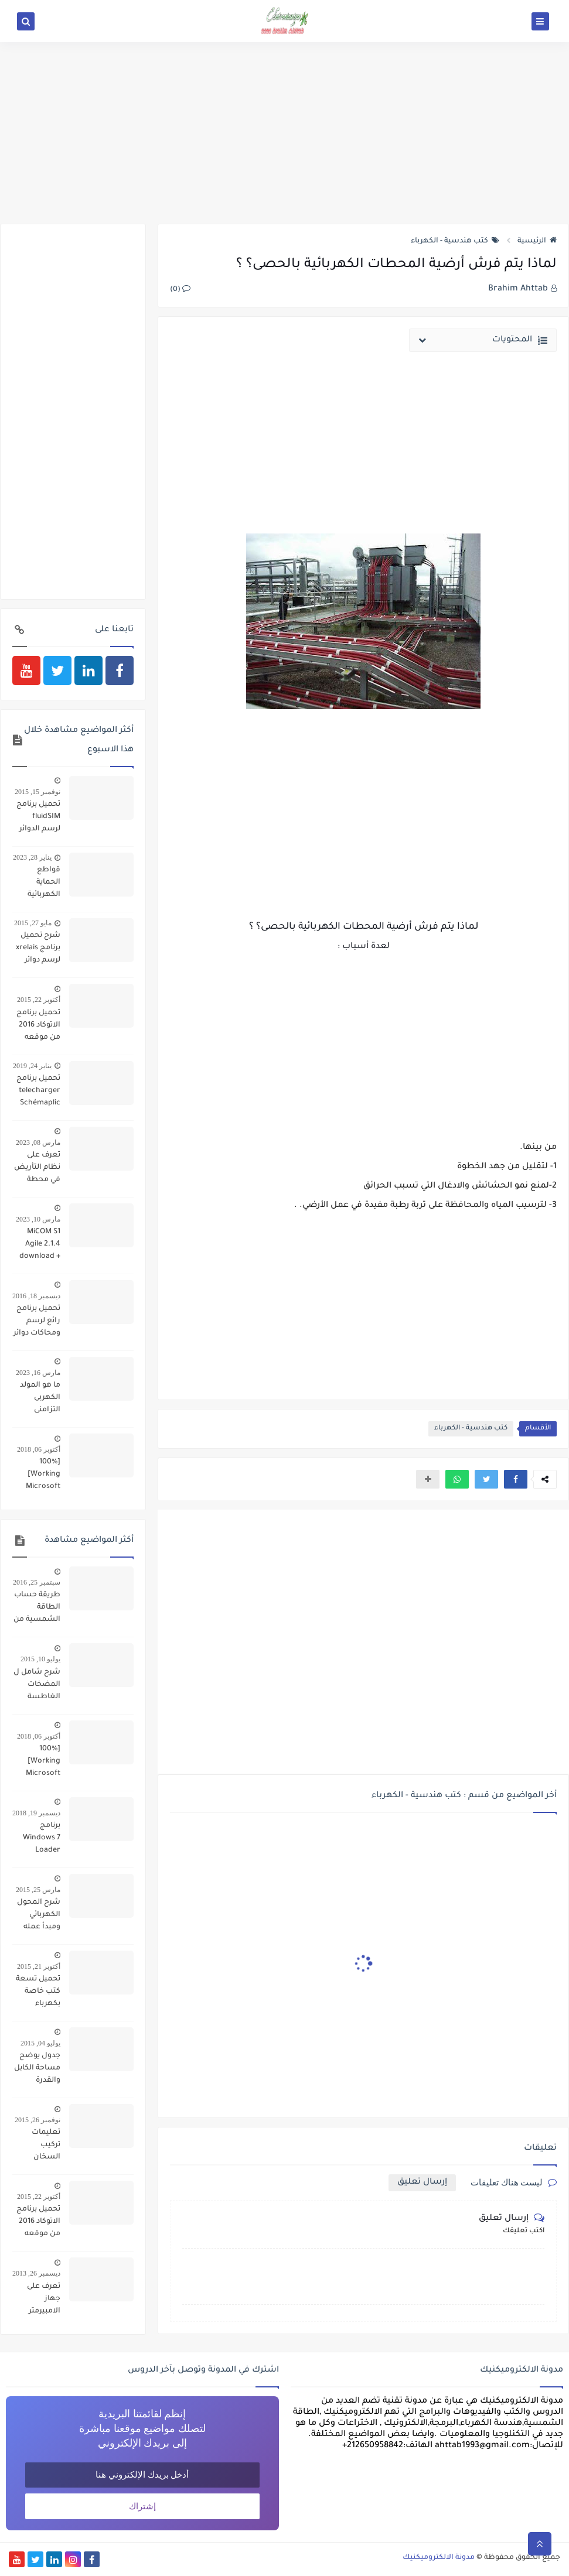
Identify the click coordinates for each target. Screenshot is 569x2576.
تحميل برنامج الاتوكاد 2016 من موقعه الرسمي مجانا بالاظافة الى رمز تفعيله (37, 1026)
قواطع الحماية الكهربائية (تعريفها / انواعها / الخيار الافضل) (43, 883)
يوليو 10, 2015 (40, 1659)
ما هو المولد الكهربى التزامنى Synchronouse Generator (36, 1399)
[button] (515, 1479)
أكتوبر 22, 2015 (38, 999)
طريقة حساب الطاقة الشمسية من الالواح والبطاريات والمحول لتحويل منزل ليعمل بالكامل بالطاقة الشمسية (36, 1608)
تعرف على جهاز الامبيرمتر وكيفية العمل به (37, 2300)
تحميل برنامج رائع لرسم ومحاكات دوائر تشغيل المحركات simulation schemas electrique (36, 1322)
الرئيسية (537, 241)
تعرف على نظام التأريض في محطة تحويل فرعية (37, 1168)
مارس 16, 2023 (38, 1373)
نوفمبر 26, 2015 (37, 2120)
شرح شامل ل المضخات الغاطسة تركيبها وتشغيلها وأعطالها (36, 1685)
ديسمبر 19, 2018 (36, 1813)
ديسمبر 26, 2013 (36, 2273)
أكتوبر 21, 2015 (38, 1966)
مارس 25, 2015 (38, 1890)
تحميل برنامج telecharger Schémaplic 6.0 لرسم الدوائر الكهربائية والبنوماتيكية (38, 1092)
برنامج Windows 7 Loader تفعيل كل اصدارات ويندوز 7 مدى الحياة (39, 1839)
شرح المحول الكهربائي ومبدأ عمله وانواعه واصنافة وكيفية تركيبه (38, 1916)
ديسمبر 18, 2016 (36, 1296)
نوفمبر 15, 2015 (37, 792)
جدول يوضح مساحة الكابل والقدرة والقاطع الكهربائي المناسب (37, 2069)
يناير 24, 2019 (32, 1066)
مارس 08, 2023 (38, 1142)
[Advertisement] (284, 133)
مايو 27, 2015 (33, 923)
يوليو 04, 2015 (40, 2043)
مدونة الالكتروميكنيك (439, 2558)
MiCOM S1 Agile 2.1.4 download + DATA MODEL (37, 1245)
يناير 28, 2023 (32, 857)
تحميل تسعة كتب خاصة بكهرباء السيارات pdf (37, 1992)
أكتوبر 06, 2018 (38, 1449)
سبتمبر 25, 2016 (36, 1582)
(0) (180, 290)
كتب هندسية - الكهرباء (455, 241)
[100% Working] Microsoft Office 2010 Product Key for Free (39, 1475)
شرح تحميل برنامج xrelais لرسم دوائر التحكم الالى (38, 949)
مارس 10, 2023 (38, 1219)
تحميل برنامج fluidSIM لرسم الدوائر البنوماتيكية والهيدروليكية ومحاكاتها (37, 818)
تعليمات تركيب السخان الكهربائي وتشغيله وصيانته (44, 2146)
